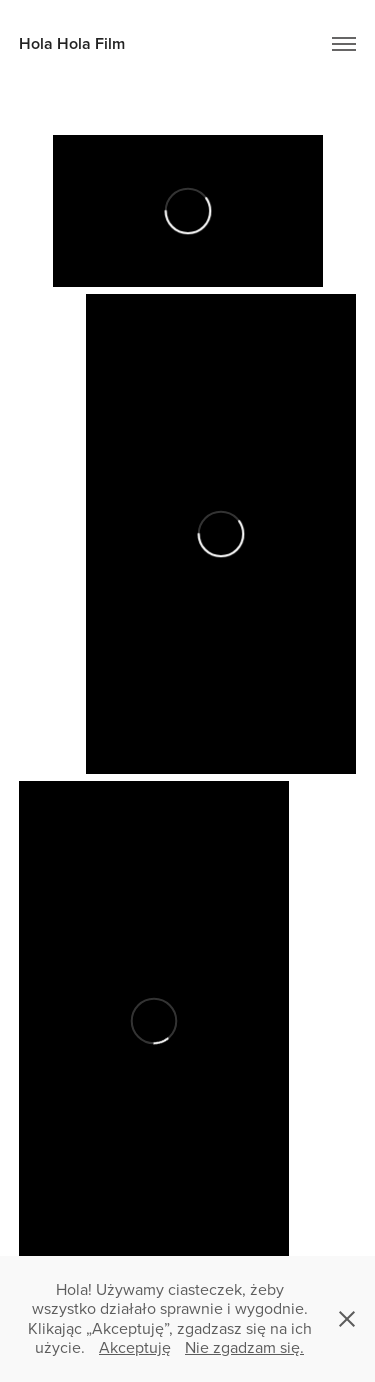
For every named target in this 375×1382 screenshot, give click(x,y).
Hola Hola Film (72, 43)
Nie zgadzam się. (244, 1347)
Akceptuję (135, 1347)
